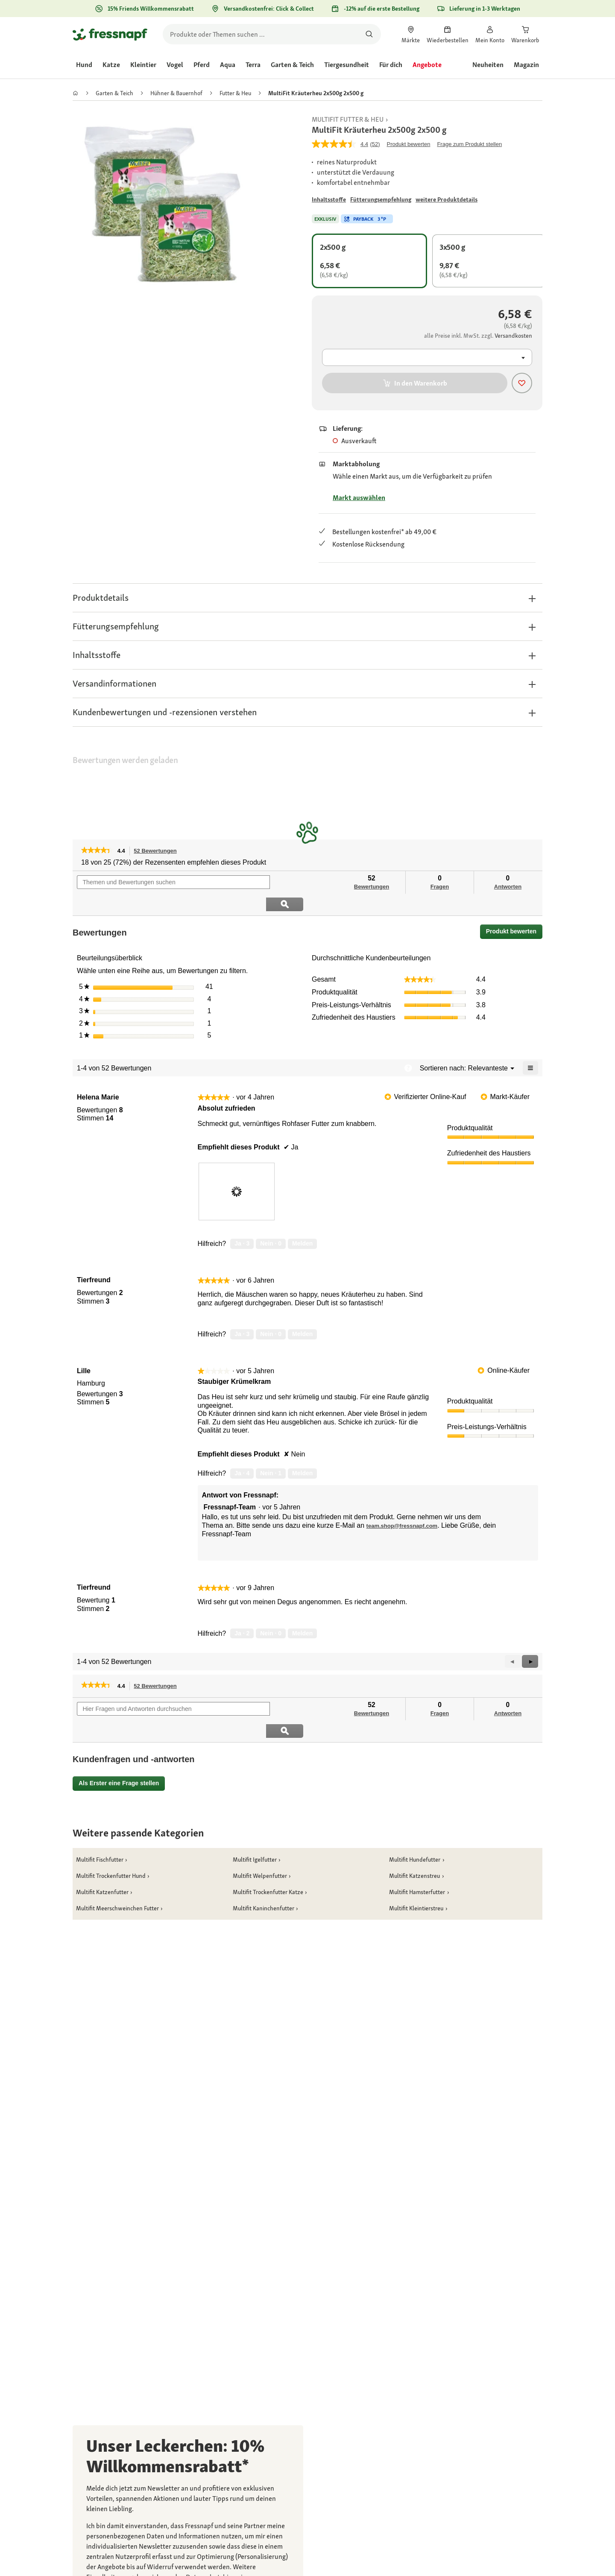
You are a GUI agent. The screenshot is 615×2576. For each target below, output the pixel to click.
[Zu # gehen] (329, 199)
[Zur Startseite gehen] (110, 34)
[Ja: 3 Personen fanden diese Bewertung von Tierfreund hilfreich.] (242, 1312)
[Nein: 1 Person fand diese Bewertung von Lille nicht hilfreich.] (271, 1451)
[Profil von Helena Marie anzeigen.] (98, 1075)
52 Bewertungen (157, 851)
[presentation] (236, 1170)
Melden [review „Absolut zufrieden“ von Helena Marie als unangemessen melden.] (302, 1221)
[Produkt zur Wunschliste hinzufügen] (522, 383)
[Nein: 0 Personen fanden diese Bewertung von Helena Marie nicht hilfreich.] (271, 1222)
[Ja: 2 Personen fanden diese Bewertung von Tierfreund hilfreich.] (242, 1611)
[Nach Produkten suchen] (369, 34)
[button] (307, 598)
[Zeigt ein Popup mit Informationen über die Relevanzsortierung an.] (408, 1046)
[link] (410, 34)
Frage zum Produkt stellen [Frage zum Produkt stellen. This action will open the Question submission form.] (469, 144)
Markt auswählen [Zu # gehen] (359, 497)
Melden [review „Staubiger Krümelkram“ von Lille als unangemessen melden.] (302, 1450)
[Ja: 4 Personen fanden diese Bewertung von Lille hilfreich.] (242, 1451)
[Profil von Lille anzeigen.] (84, 1349)
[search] (272, 34)
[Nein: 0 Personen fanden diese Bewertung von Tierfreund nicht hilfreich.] (271, 1312)
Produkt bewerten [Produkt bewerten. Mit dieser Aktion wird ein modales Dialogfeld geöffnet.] (408, 144)
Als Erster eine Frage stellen (119, 1739)
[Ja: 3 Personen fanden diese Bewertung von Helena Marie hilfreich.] (242, 1222)
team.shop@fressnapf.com (402, 1503)
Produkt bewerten (514, 911)
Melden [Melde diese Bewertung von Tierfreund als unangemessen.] (302, 1312)
